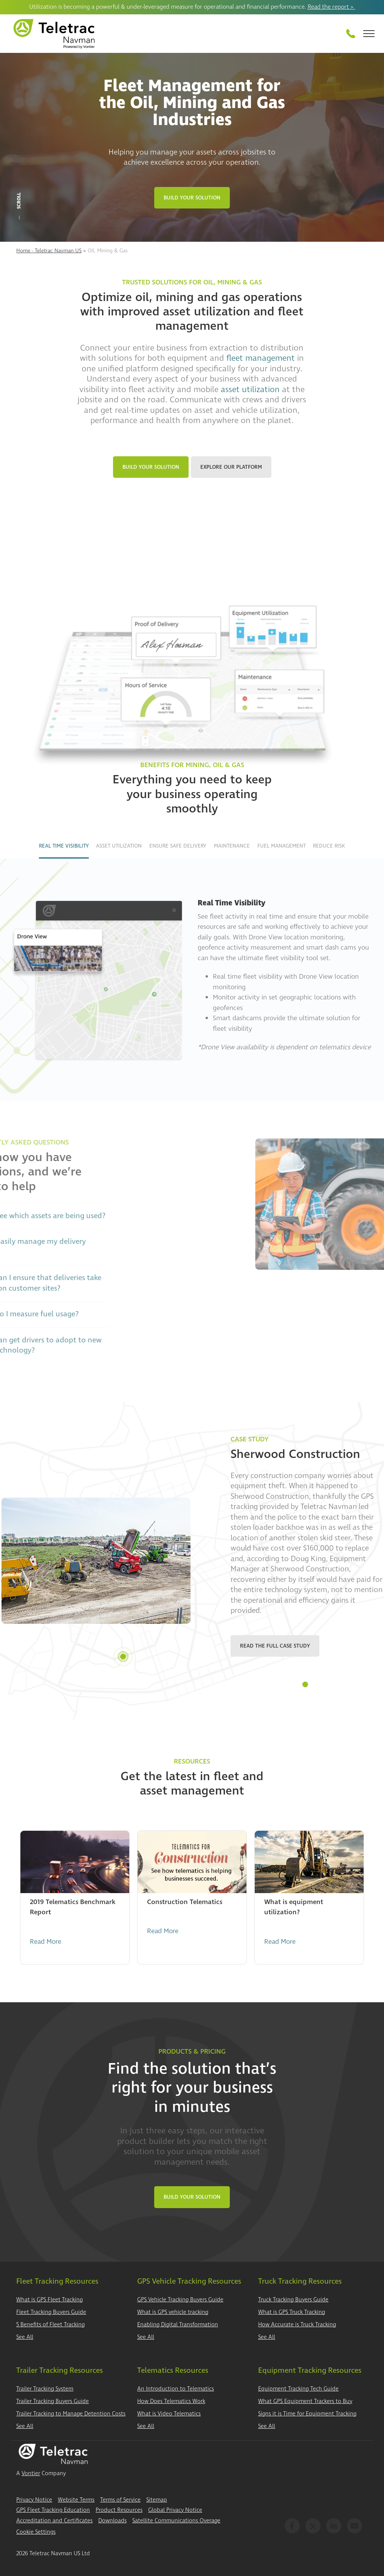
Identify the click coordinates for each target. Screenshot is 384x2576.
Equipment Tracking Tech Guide (298, 2389)
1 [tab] (305, 1684)
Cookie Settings (36, 2532)
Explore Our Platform (231, 467)
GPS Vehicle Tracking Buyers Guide (180, 2300)
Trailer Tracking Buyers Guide (52, 2401)
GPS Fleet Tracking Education (53, 2510)
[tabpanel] (192, 1560)
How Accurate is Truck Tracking (297, 2325)
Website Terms (76, 2500)
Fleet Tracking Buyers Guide (51, 2312)
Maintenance (232, 845)
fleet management (260, 358)
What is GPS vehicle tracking (172, 2312)
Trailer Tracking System (44, 2389)
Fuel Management (281, 845)
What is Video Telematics (169, 2414)
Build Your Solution (192, 197)
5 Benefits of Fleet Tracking (50, 2325)
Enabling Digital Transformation (177, 2325)
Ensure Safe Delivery (177, 845)
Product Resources (119, 2510)
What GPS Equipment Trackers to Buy (305, 2401)
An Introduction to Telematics (175, 2389)
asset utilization (250, 389)
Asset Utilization (119, 845)
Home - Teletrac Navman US (49, 250)
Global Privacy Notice (175, 2510)
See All (24, 2337)
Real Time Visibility (64, 845)
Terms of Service (120, 2500)
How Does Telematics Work (171, 2401)
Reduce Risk (329, 845)
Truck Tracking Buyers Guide (293, 2300)
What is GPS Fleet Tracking (49, 2300)
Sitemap (156, 2500)
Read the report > (331, 7)
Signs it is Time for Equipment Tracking (307, 2414)
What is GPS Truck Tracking (291, 2312)
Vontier (31, 2473)
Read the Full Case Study (275, 1645)
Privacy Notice (34, 2500)
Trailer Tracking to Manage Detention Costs (70, 2414)
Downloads (112, 2521)
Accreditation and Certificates (54, 2521)
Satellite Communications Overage (176, 2521)
